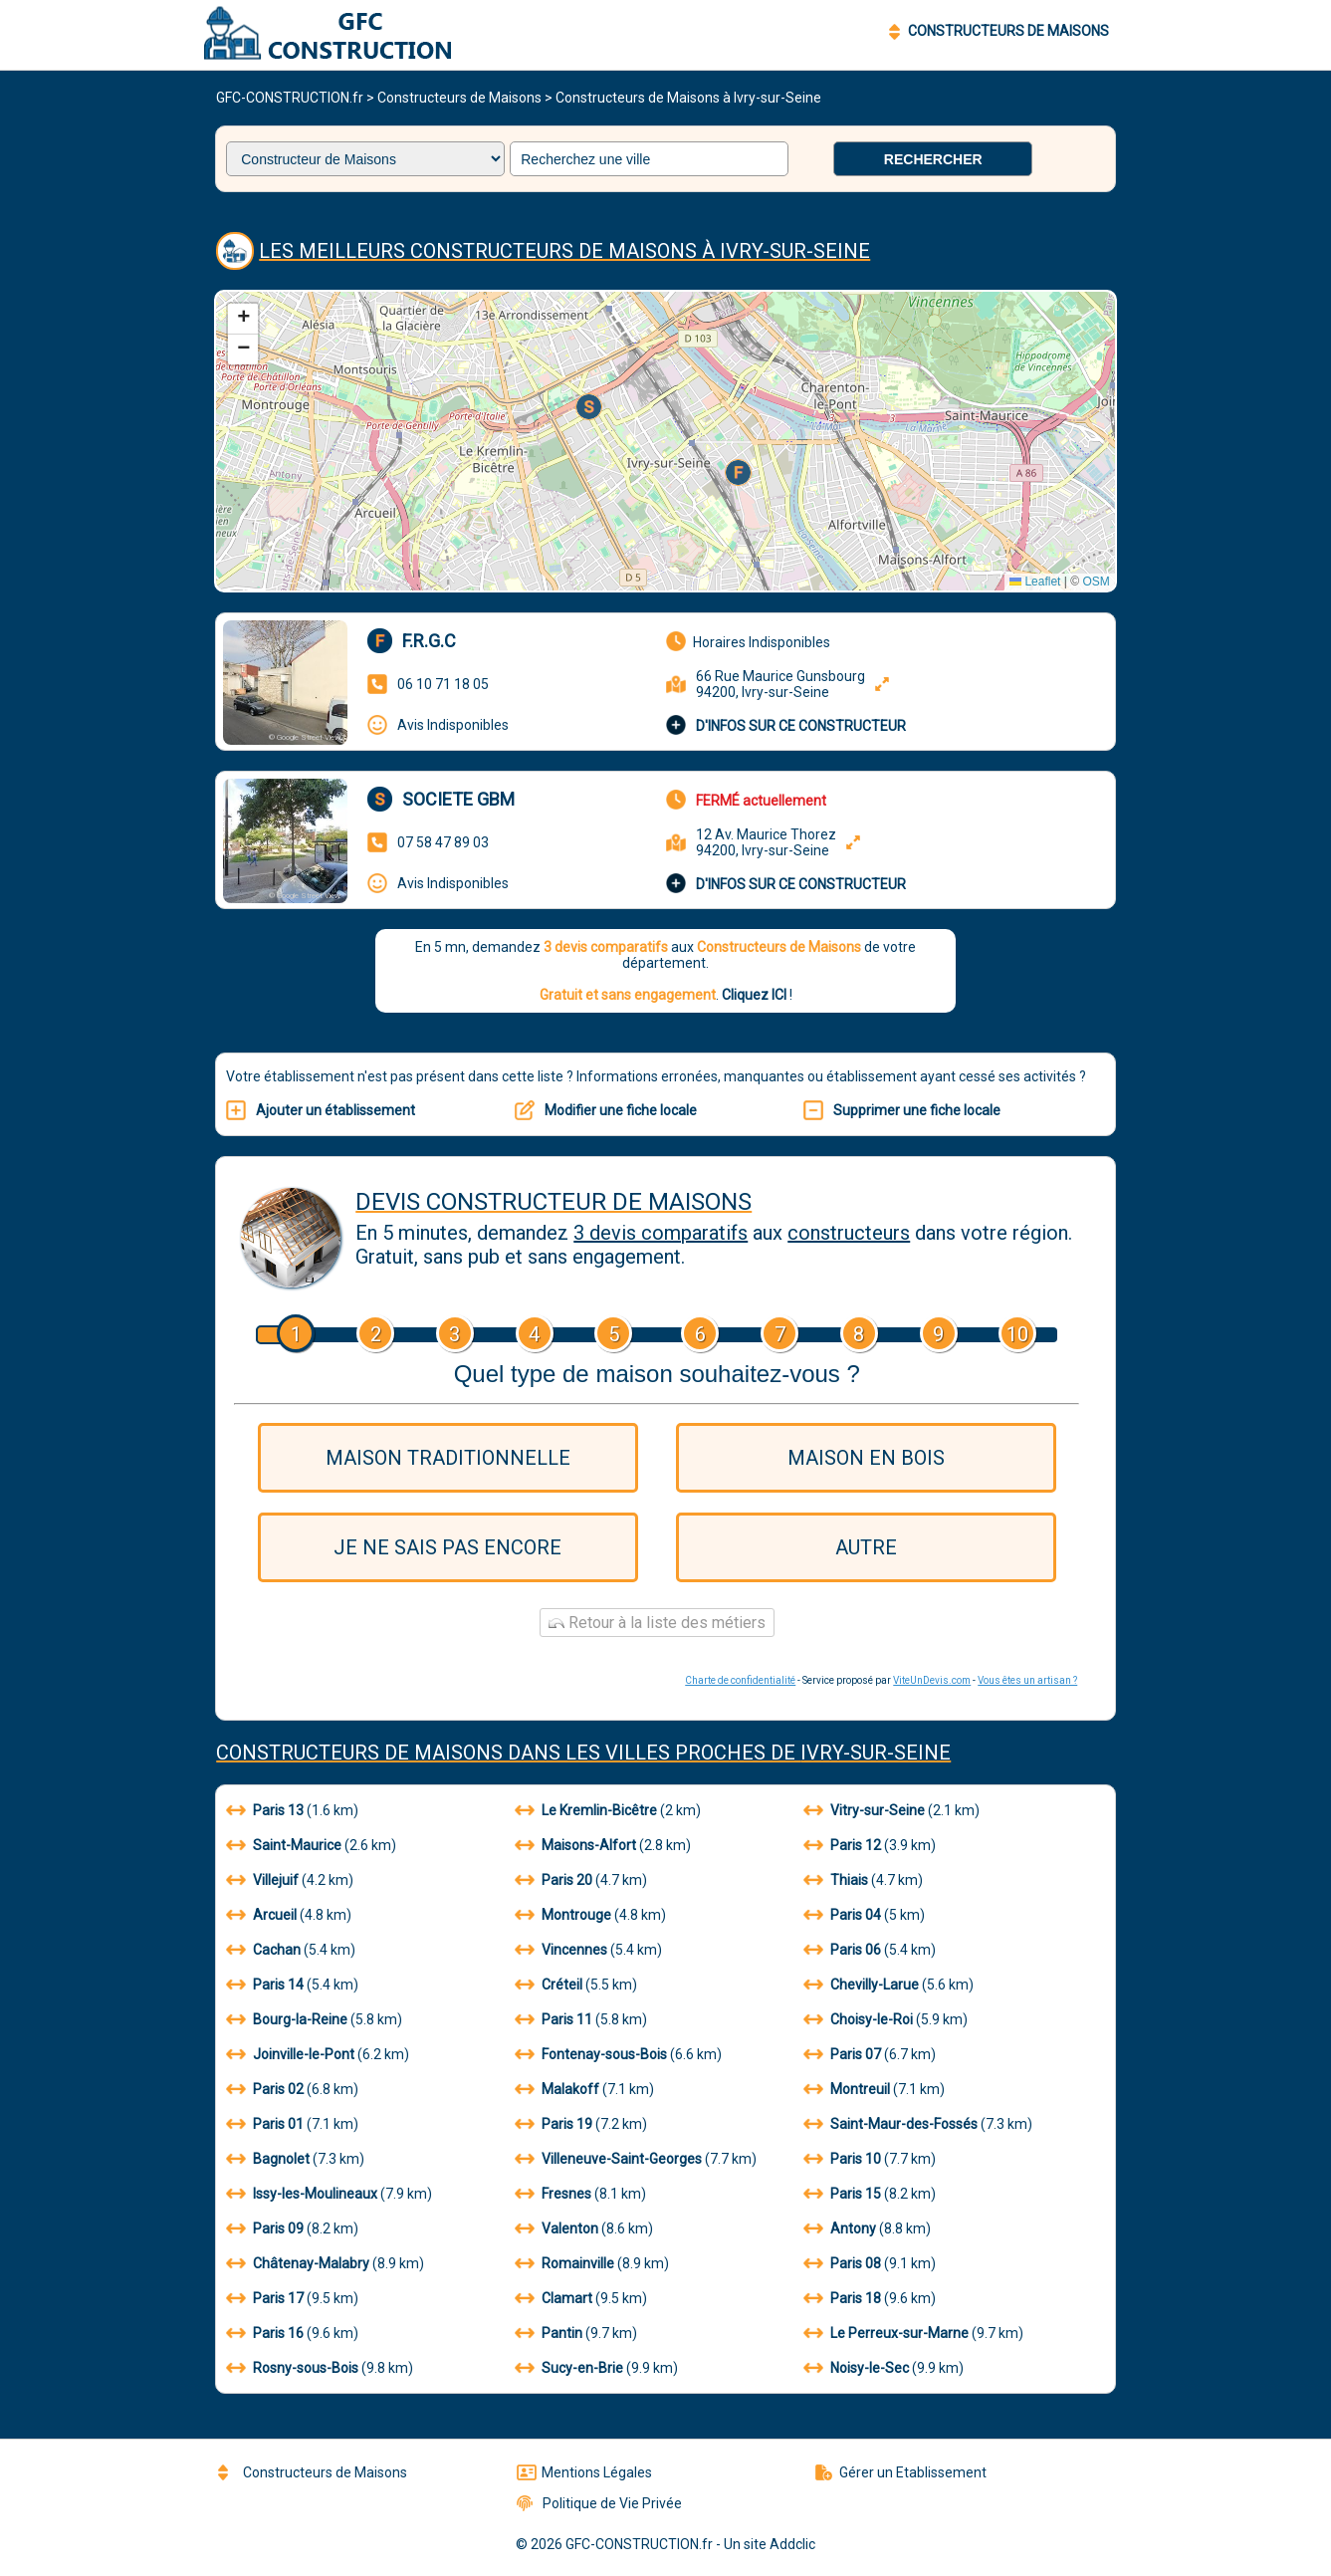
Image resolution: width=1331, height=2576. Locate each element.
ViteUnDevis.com (932, 1680)
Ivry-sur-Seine (875, 1752)
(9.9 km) (596, 2368)
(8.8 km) (867, 2228)
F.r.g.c (429, 640)
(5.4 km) (290, 1950)
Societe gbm (458, 799)
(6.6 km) (618, 2054)
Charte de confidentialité (740, 1680)
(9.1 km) (869, 2263)
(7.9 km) (329, 2194)
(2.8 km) (603, 1845)
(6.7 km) (869, 2054)
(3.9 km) (869, 1845)
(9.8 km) (319, 2368)
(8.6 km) (584, 2228)
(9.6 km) (869, 2298)
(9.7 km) (576, 2333)
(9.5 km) (292, 2298)
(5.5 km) (576, 1984)
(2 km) (608, 1810)
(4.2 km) (289, 1880)
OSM (1095, 581)
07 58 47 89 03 (443, 842)
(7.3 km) (917, 2124)
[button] (740, 474)
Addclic (792, 2544)
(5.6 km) (888, 1984)
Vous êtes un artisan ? (1027, 1680)
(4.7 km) (581, 1880)
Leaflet (1034, 581)
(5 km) (864, 1915)
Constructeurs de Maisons (459, 98)
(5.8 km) (314, 2019)
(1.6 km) (292, 1810)
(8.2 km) (869, 2194)
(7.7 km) (636, 2159)
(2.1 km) (891, 1810)
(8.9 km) (325, 2263)
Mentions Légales (584, 2472)
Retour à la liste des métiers (657, 1622)
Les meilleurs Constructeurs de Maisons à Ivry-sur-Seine (564, 251)
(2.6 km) (311, 1845)
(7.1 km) (584, 2089)
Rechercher (933, 159)
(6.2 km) (317, 2054)
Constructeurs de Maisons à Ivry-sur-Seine (688, 98)
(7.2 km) (581, 2124)
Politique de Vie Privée (599, 2503)
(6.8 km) (292, 2089)
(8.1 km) (580, 2194)
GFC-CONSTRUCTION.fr (289, 98)
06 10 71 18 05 (443, 684)
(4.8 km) (288, 1915)
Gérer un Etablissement (901, 2472)
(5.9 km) (885, 2019)
